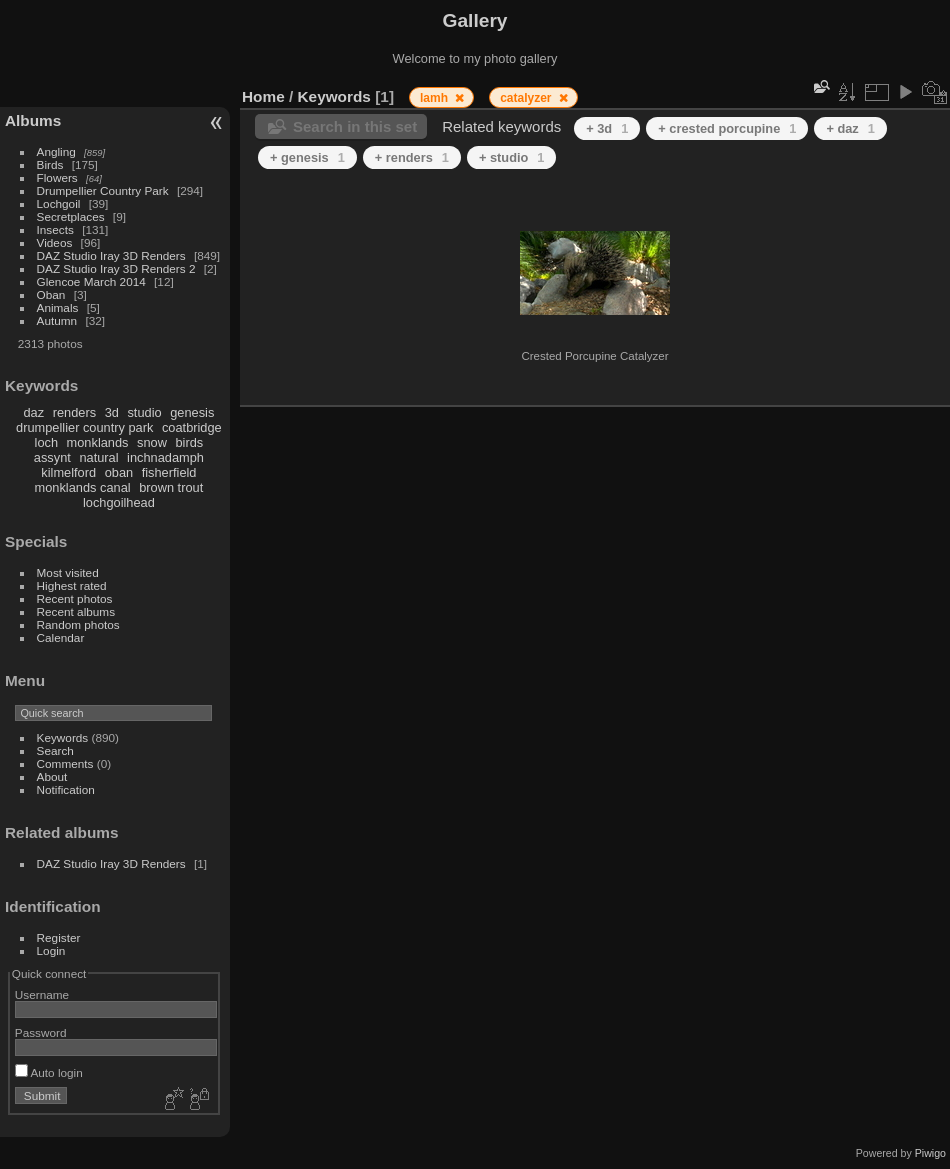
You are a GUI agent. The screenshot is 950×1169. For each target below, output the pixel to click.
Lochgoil (59, 203)
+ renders (412, 157)
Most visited (68, 572)
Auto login (49, 1072)
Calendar (61, 637)
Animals (58, 307)
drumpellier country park (84, 427)
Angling (56, 151)
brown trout (171, 487)
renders (74, 412)
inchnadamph (165, 457)
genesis (192, 412)
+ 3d (607, 128)
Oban (51, 294)
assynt (52, 457)
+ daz (850, 128)
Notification (66, 789)
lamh (435, 98)
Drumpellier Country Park (103, 190)
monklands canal (83, 487)
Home (263, 96)
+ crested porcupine (727, 128)
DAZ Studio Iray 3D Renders (111, 255)
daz (34, 412)
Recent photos (75, 598)
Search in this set (355, 126)
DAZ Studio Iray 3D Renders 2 (116, 268)
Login (51, 950)
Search (55, 750)
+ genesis (307, 157)
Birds (50, 164)
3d (112, 412)
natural (98, 457)
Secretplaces (71, 216)
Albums (33, 120)
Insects (55, 229)
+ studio (512, 157)
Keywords (63, 737)
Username (42, 994)
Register (59, 937)
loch (46, 442)
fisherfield (169, 472)
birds (189, 442)
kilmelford (68, 472)
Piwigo (930, 1153)
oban (119, 472)
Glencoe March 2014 (91, 281)
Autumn (57, 320)
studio (144, 412)
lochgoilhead (119, 502)
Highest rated (72, 585)
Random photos (78, 624)
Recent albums (76, 611)
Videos (55, 242)
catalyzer (527, 98)
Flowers (57, 177)
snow (152, 442)
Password (41, 1032)
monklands (98, 442)
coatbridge (192, 427)
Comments (65, 763)
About (52, 776)
